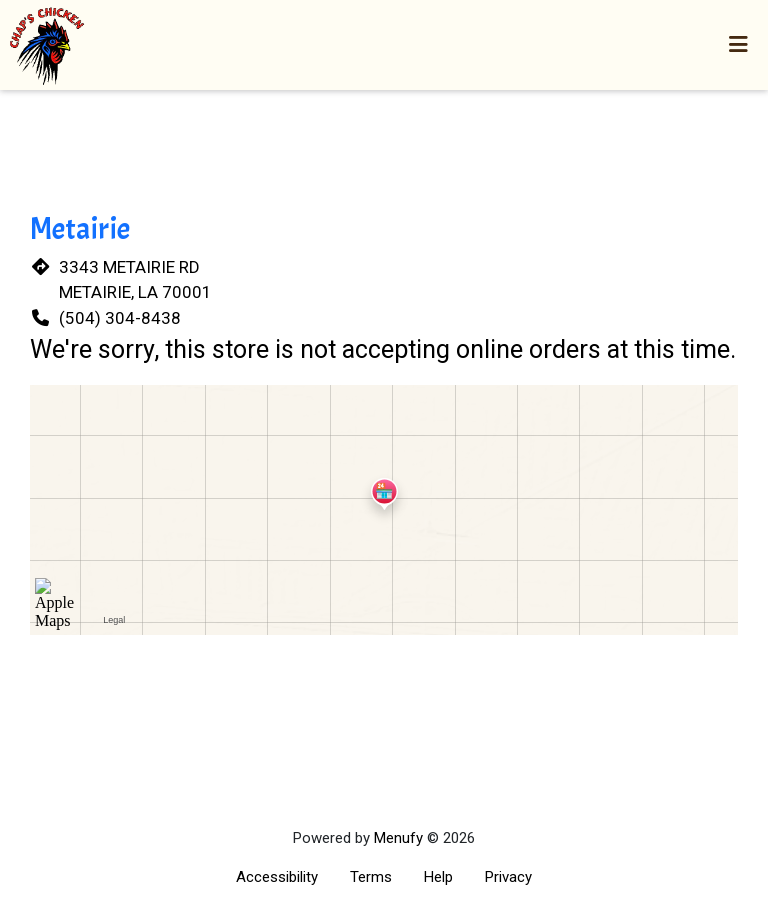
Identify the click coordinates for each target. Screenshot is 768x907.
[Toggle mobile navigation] (738, 45)
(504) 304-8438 (120, 318)
